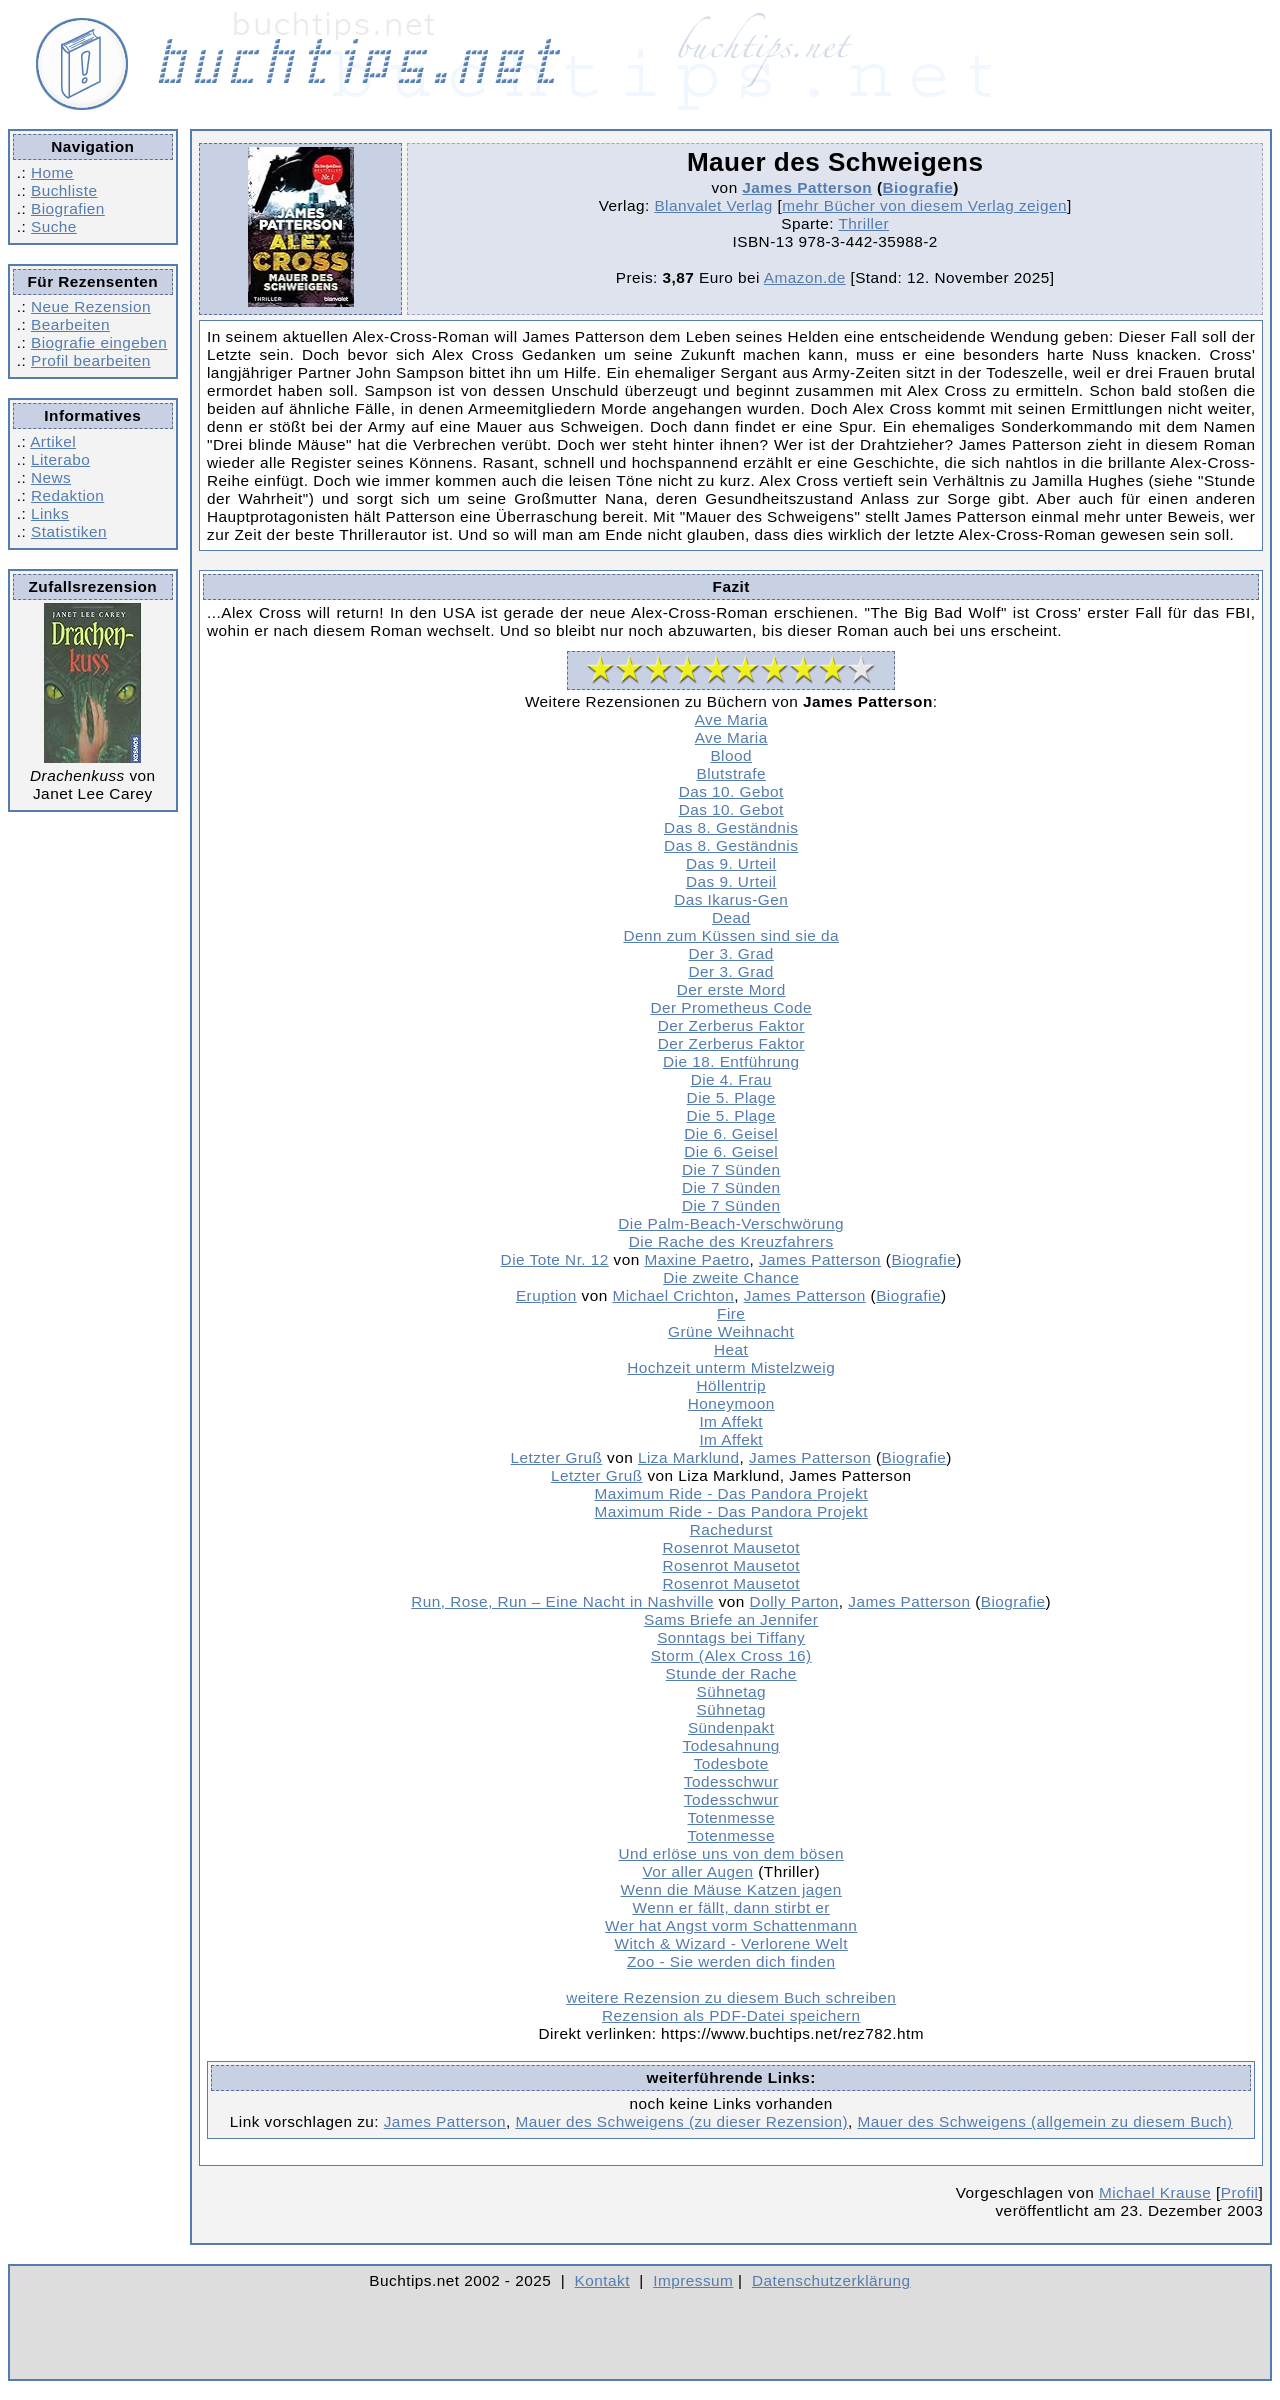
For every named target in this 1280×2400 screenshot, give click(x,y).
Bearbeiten (70, 324)
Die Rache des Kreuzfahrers (731, 1241)
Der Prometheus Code (731, 1007)
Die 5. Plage (731, 1097)
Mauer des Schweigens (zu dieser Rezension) (681, 2121)
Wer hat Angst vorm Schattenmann (731, 1925)
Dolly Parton (794, 1601)
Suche (54, 226)
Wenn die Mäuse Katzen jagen (731, 1889)
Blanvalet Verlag (713, 205)
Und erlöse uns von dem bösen (731, 1853)
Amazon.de (805, 277)
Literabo (60, 459)
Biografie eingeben (99, 342)
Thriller (863, 223)
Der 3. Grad (731, 953)
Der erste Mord (731, 989)
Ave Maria (731, 719)
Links (50, 513)
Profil (1240, 2192)
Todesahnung (731, 1745)
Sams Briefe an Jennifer (731, 1619)
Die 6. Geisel (731, 1133)
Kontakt (602, 2280)
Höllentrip (731, 1385)
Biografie (918, 187)
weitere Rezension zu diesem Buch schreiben (731, 1997)
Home (52, 172)
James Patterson (807, 187)
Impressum (693, 2280)
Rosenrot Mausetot (731, 1547)
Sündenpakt (731, 1727)
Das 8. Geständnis (731, 827)
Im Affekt (731, 1421)
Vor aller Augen (697, 1871)
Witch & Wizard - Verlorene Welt (731, 1943)
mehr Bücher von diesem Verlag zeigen (924, 205)
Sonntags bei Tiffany (731, 1637)
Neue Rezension (91, 306)
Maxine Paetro (696, 1259)
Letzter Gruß (557, 1457)
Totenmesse (730, 1817)
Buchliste (64, 190)
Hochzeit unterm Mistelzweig (731, 1367)
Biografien (68, 208)
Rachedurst (731, 1529)
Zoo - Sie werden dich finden (731, 1961)
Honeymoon (731, 1403)
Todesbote (731, 1763)
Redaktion (67, 495)
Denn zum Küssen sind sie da (731, 935)
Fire (731, 1313)
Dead (731, 917)
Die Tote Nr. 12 (555, 1259)
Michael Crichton (673, 1295)
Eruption (546, 1295)
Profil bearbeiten (91, 360)
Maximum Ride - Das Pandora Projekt (730, 1493)
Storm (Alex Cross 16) (731, 1655)
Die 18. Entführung (731, 1061)
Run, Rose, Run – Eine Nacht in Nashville (562, 1601)
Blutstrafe (731, 773)
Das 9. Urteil (731, 863)
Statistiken (69, 531)
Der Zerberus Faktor (731, 1025)
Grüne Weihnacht (731, 1331)
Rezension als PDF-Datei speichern (731, 2015)
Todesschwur (731, 1781)
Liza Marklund (689, 1457)
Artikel (53, 441)
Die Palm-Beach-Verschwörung (731, 1223)
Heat (731, 1349)
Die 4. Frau (731, 1079)
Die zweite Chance (731, 1277)
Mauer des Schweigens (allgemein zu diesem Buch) (1045, 2121)
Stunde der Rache (731, 1673)
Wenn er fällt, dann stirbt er (730, 1907)
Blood (731, 755)
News (51, 477)
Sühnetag (730, 1691)
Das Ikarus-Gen (731, 899)
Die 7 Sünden (731, 1169)
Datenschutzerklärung (831, 2280)
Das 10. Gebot (731, 791)
